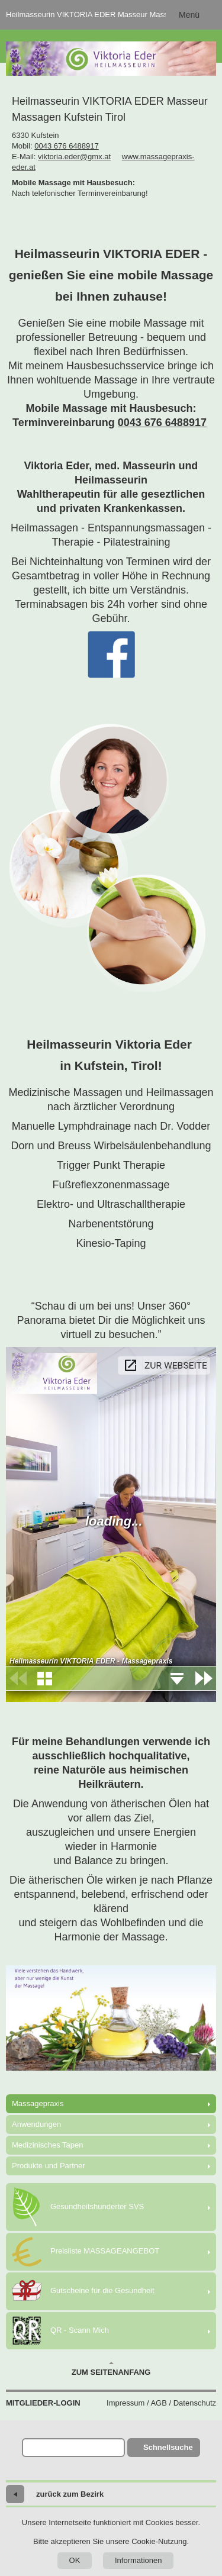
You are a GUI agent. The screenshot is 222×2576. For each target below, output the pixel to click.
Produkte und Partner (48, 2165)
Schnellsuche (168, 2447)
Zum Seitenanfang (111, 2369)
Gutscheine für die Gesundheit (83, 2291)
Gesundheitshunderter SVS (78, 2207)
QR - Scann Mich (60, 2330)
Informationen (138, 2560)
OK (75, 2560)
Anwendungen (36, 2124)
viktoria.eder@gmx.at (74, 156)
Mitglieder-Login (43, 2402)
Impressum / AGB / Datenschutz (161, 2402)
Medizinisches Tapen (47, 2144)
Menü (189, 15)
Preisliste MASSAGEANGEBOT (85, 2252)
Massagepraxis (37, 2103)
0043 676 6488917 (66, 145)
